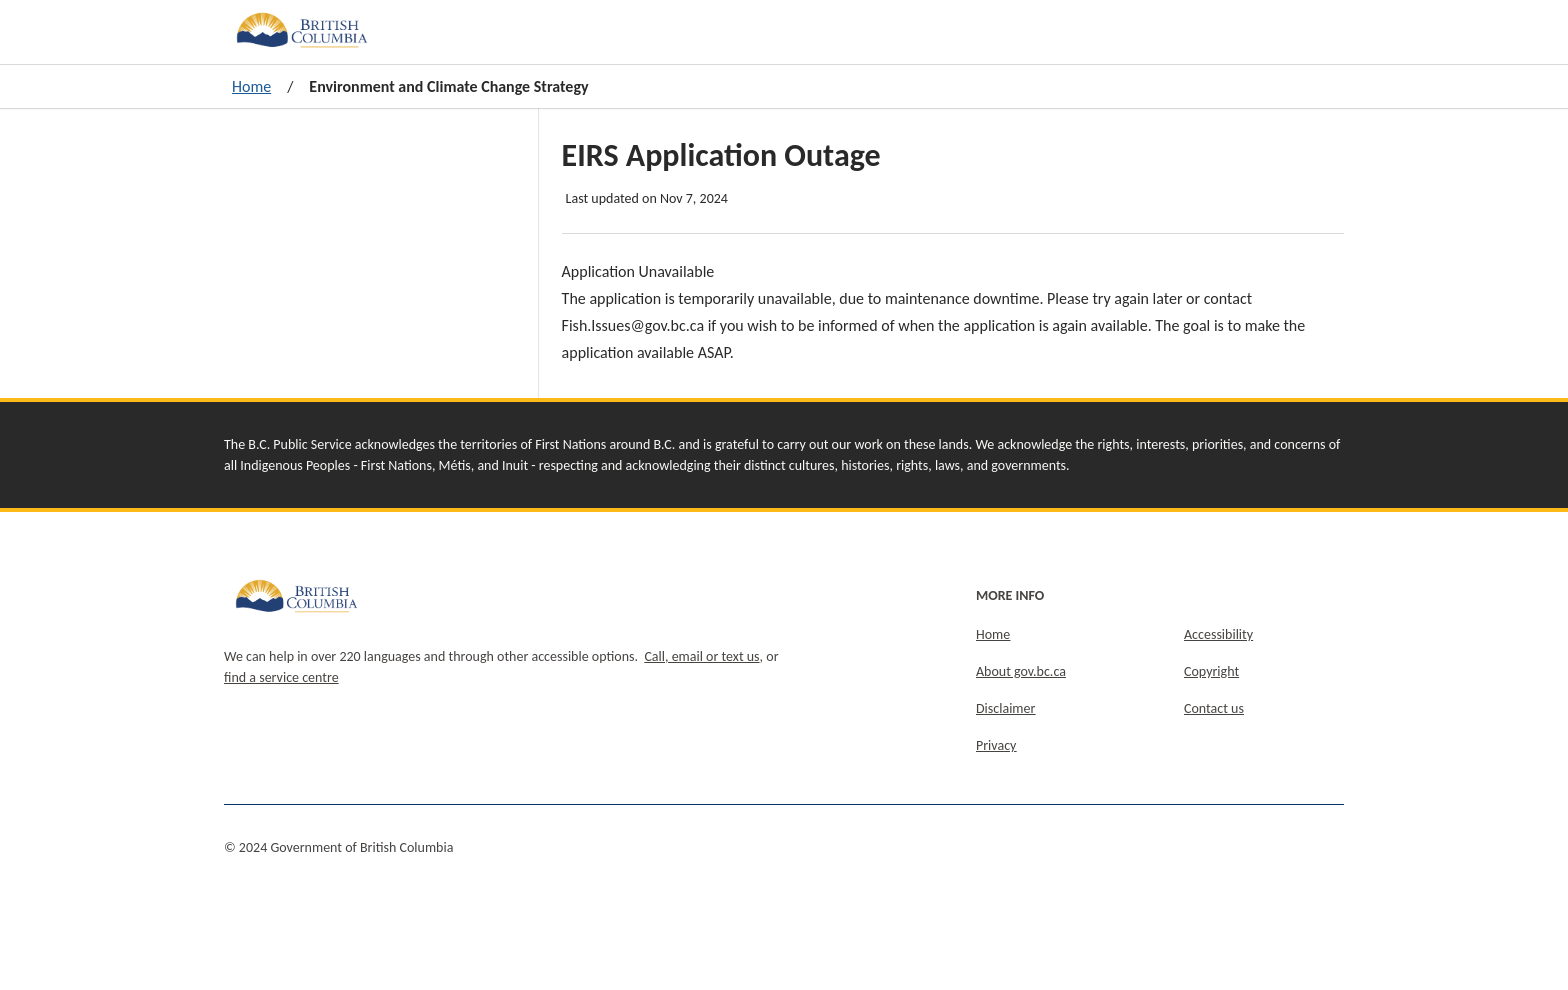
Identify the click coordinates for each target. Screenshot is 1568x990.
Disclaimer (1005, 708)
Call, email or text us (701, 656)
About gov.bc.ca (1021, 671)
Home (251, 86)
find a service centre (281, 677)
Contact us (1214, 708)
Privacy (996, 745)
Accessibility (1218, 634)
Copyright (1211, 671)
